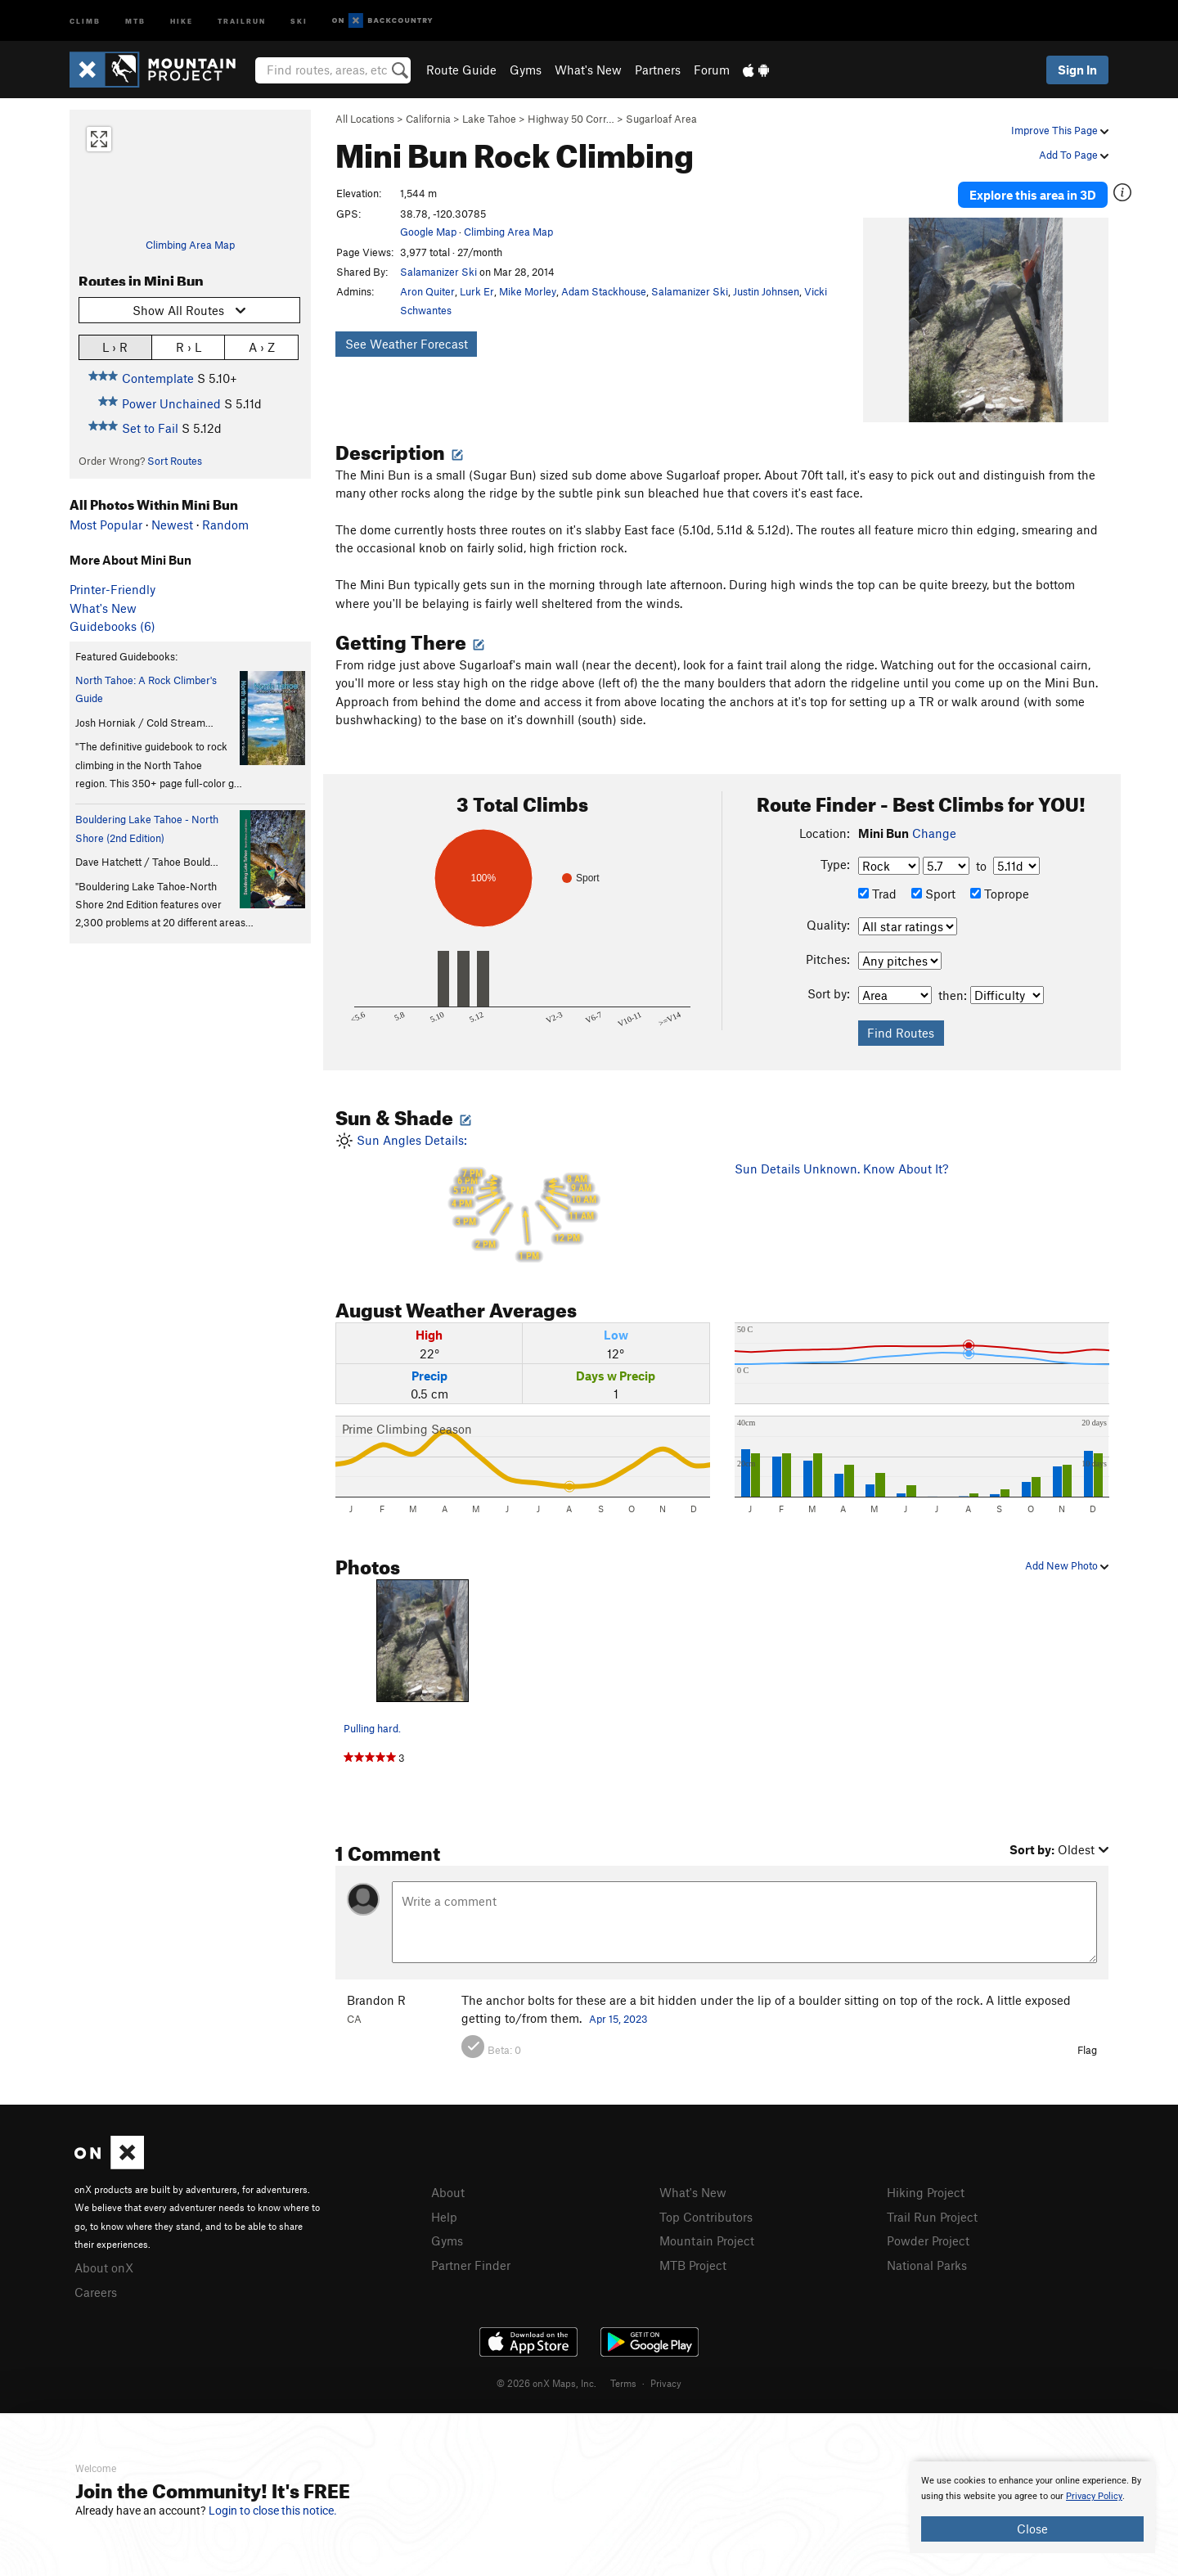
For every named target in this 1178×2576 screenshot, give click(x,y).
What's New (588, 69)
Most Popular (106, 524)
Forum (712, 69)
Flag (1087, 2049)
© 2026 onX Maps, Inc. (546, 2383)
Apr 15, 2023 (618, 2018)
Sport (933, 893)
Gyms (526, 69)
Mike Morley (527, 291)
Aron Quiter (427, 291)
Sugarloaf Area (661, 118)
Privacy (665, 2383)
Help (444, 2216)
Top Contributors (706, 2216)
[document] (1032, 2507)
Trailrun (242, 20)
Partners (658, 69)
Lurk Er (477, 291)
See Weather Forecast (406, 343)
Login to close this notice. (273, 2510)
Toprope (999, 893)
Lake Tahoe (489, 118)
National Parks (927, 2265)
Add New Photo (1066, 1565)
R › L (188, 346)
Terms (623, 2383)
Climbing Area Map (190, 244)
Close (1032, 2528)
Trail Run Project (932, 2216)
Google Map (428, 231)
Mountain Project (706, 2240)
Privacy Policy (1094, 2496)
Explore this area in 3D (1032, 194)
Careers (95, 2292)
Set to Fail (150, 428)
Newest (172, 524)
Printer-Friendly (112, 589)
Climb (85, 20)
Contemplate (158, 378)
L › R (115, 346)
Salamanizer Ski (438, 271)
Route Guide (461, 69)
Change (934, 833)
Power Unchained (171, 403)
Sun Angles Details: (522, 1198)
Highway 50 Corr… (571, 118)
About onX (103, 2267)
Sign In (1077, 69)
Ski (299, 20)
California (428, 118)
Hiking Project (925, 2192)
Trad (877, 893)
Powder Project (928, 2240)
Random (225, 524)
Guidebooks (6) (112, 626)
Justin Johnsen (766, 291)
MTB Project (692, 2265)
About (448, 2192)
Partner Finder (470, 2265)
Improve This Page (1059, 130)
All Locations (364, 118)
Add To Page (1073, 154)
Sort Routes (174, 460)
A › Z (262, 346)
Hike (181, 20)
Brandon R (376, 2000)
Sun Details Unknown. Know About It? (841, 1168)
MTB (135, 20)
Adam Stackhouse (603, 291)
